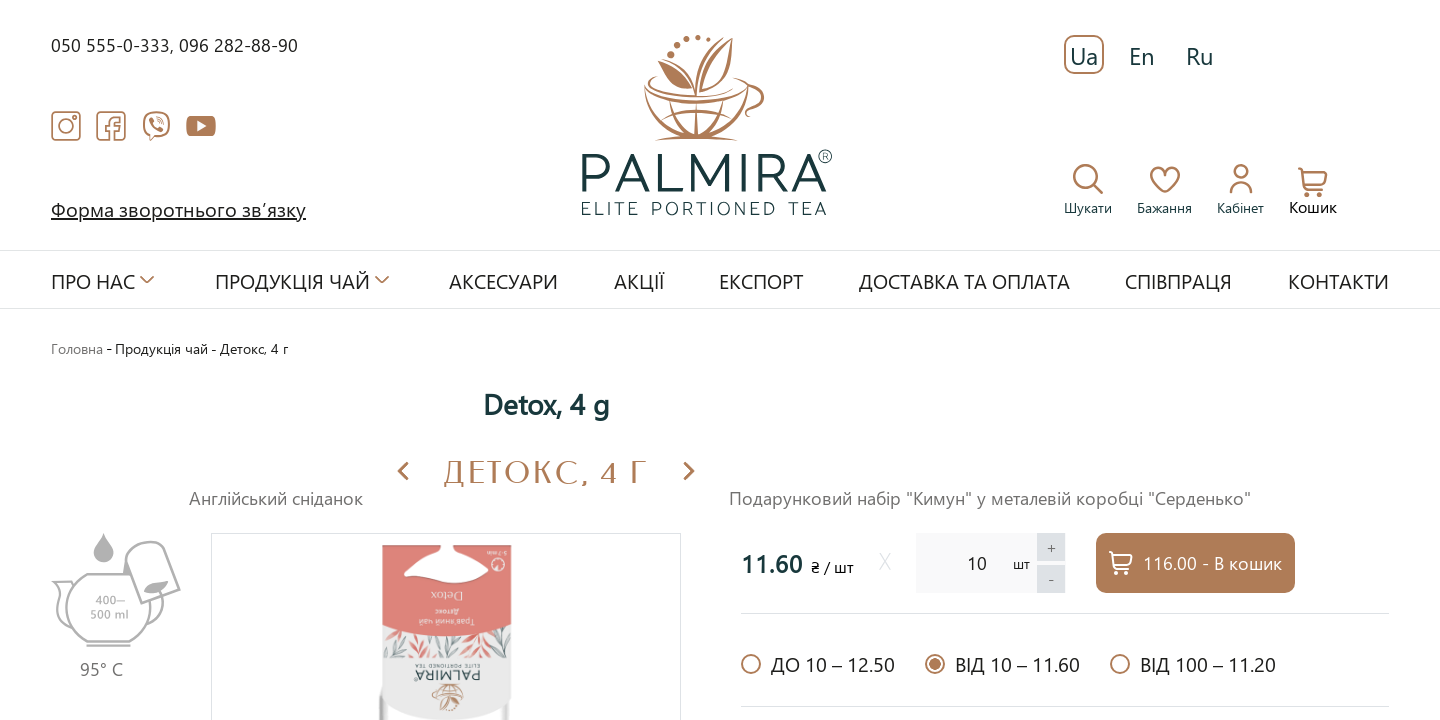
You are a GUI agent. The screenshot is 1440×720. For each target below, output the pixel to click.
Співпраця (1178, 280)
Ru (1200, 55)
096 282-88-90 (238, 44)
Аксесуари (503, 280)
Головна (77, 348)
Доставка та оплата (964, 280)
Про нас (93, 280)
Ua (1084, 55)
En (1142, 55)
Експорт (761, 280)
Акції (639, 280)
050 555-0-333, (115, 44)
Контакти (1338, 280)
